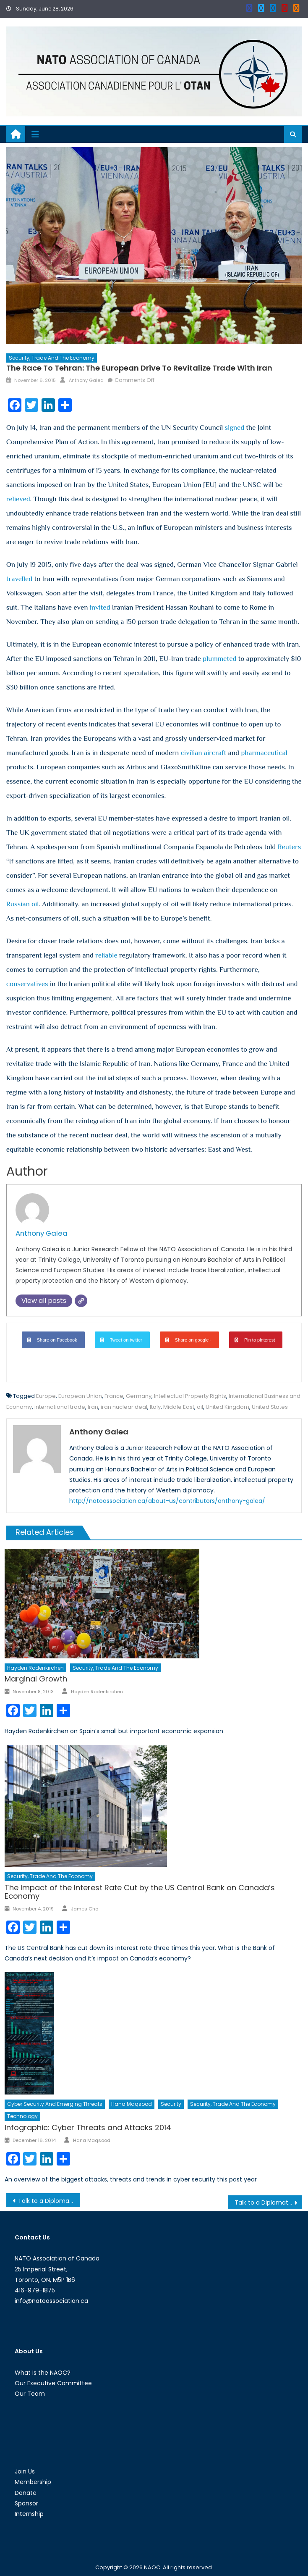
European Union (80, 1396)
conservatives (27, 984)
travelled (19, 579)
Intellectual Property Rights (190, 1396)
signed (235, 428)
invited (100, 607)
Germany (138, 1396)
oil (200, 1407)
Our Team (30, 2393)
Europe (46, 1396)
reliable (106, 955)
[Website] (81, 1301)
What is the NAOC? (42, 2372)
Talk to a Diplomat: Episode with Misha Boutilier (268, 2202)
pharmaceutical (264, 753)
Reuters (289, 847)
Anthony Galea (86, 380)
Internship (29, 2514)
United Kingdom (227, 1407)
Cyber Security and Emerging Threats (54, 2104)
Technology (22, 2116)
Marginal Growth (36, 1678)
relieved (18, 499)
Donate (26, 2493)
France (113, 1396)
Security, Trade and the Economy (51, 357)
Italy (155, 1407)
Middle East (178, 1407)
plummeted (219, 659)
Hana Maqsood (131, 2104)
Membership (33, 2482)
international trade (59, 1407)
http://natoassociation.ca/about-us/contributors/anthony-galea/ (167, 1501)
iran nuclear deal (124, 1407)
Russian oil (22, 904)
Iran (93, 1407)
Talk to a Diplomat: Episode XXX (49, 2201)
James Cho (84, 1908)
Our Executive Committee (53, 2383)
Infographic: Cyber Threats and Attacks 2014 (88, 2127)
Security (171, 2104)
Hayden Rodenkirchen (35, 1667)
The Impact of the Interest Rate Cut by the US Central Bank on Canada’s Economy (140, 1891)
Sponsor (26, 2503)
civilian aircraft (204, 753)
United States (270, 1407)
